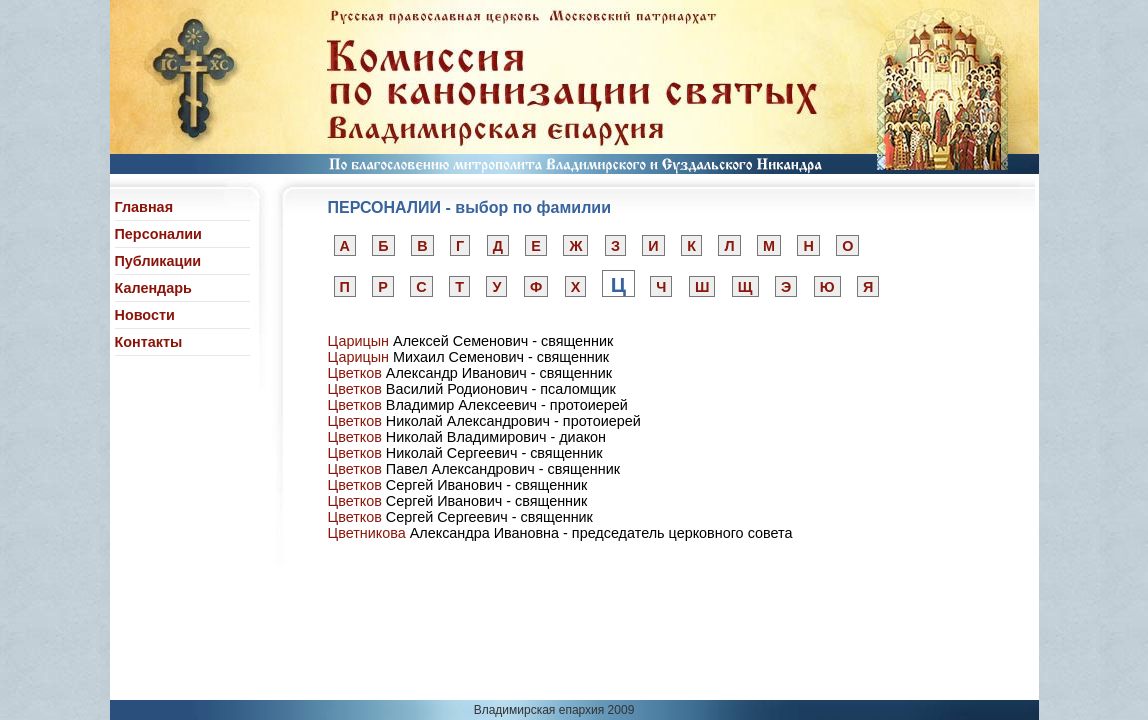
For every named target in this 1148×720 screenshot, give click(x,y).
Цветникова (367, 533)
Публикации (158, 261)
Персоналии (158, 234)
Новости (145, 315)
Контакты (149, 342)
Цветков (355, 373)
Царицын (359, 341)
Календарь (153, 288)
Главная (144, 207)
